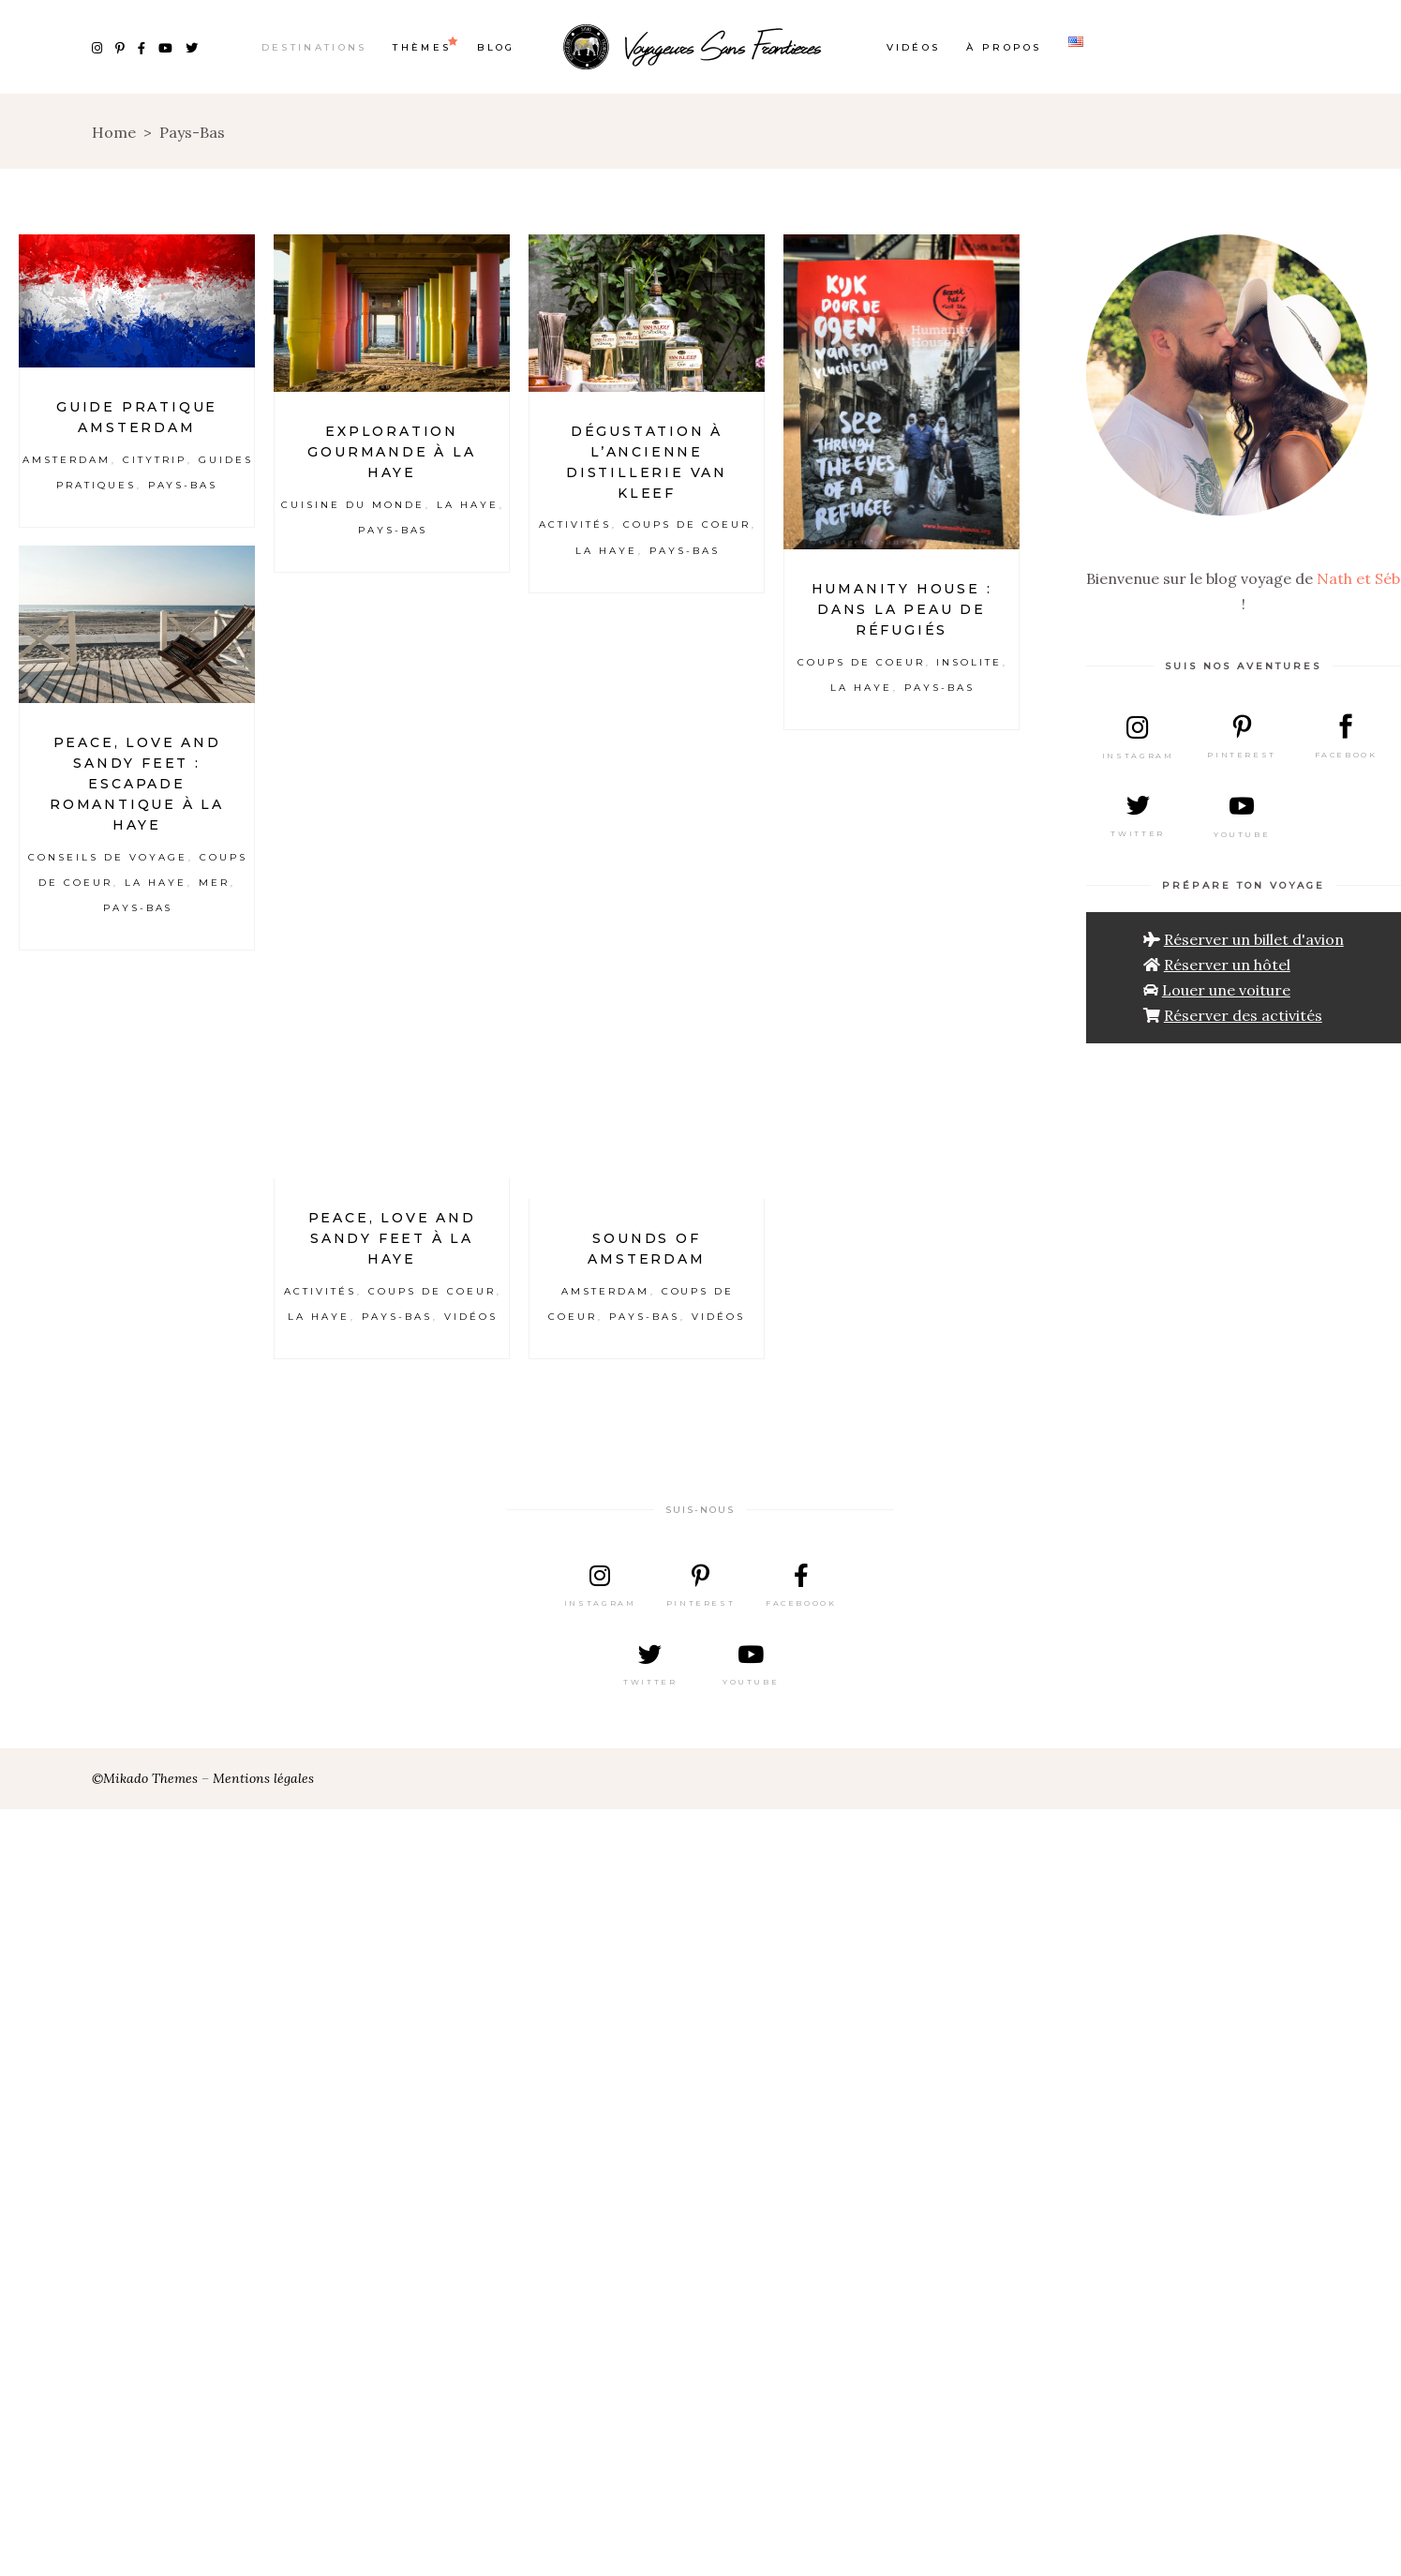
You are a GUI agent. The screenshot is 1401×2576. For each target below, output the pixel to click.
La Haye (468, 505)
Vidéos (471, 1316)
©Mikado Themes (145, 1778)
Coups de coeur (687, 524)
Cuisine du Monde (353, 505)
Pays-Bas (183, 485)
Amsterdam (66, 460)
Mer (214, 882)
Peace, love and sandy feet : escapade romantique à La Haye (137, 783)
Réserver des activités (1243, 1015)
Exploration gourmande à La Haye (391, 452)
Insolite (969, 662)
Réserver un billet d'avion (1254, 939)
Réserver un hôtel (1227, 964)
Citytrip (154, 460)
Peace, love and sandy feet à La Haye (392, 1238)
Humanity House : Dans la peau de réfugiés (902, 609)
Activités (575, 524)
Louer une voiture (1226, 990)
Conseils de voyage (107, 857)
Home (114, 132)
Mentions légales (263, 1778)
